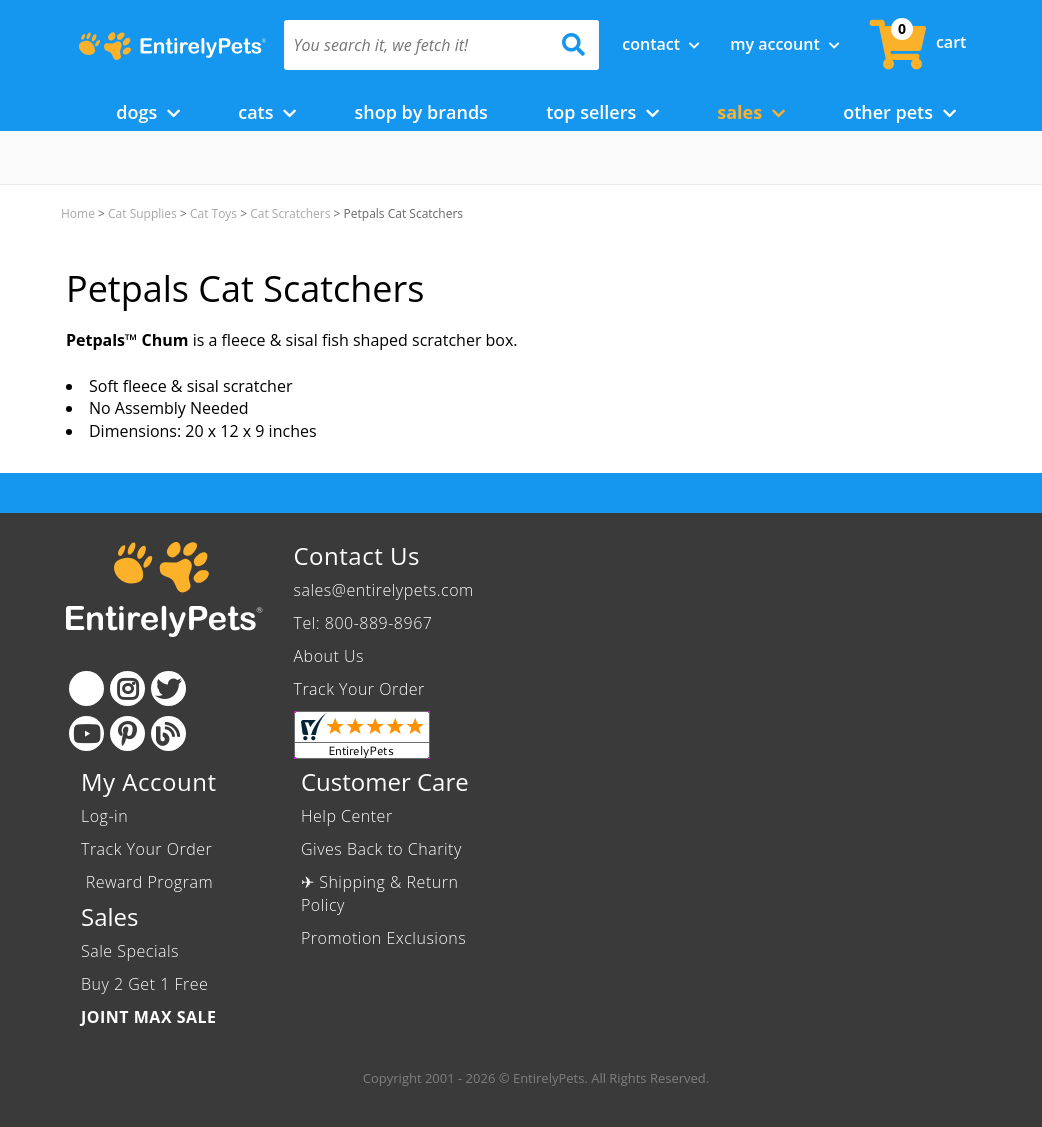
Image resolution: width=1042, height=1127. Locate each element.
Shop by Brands (420, 112)
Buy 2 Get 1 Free (144, 984)
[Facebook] (86, 688)
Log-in (104, 816)
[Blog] (168, 733)
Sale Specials (130, 951)
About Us (329, 656)
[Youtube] (86, 733)
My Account (785, 44)
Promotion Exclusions (383, 938)
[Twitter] (168, 688)
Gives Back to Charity (381, 849)
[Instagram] (127, 688)
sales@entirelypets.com (384, 590)
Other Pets (899, 112)
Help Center (347, 816)
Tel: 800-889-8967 (363, 623)
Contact (661, 44)
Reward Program (149, 882)
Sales (751, 112)
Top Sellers (602, 112)
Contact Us (357, 555)
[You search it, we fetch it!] (418, 45)
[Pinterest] (127, 733)
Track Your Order (359, 689)
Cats (267, 112)
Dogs (148, 112)
